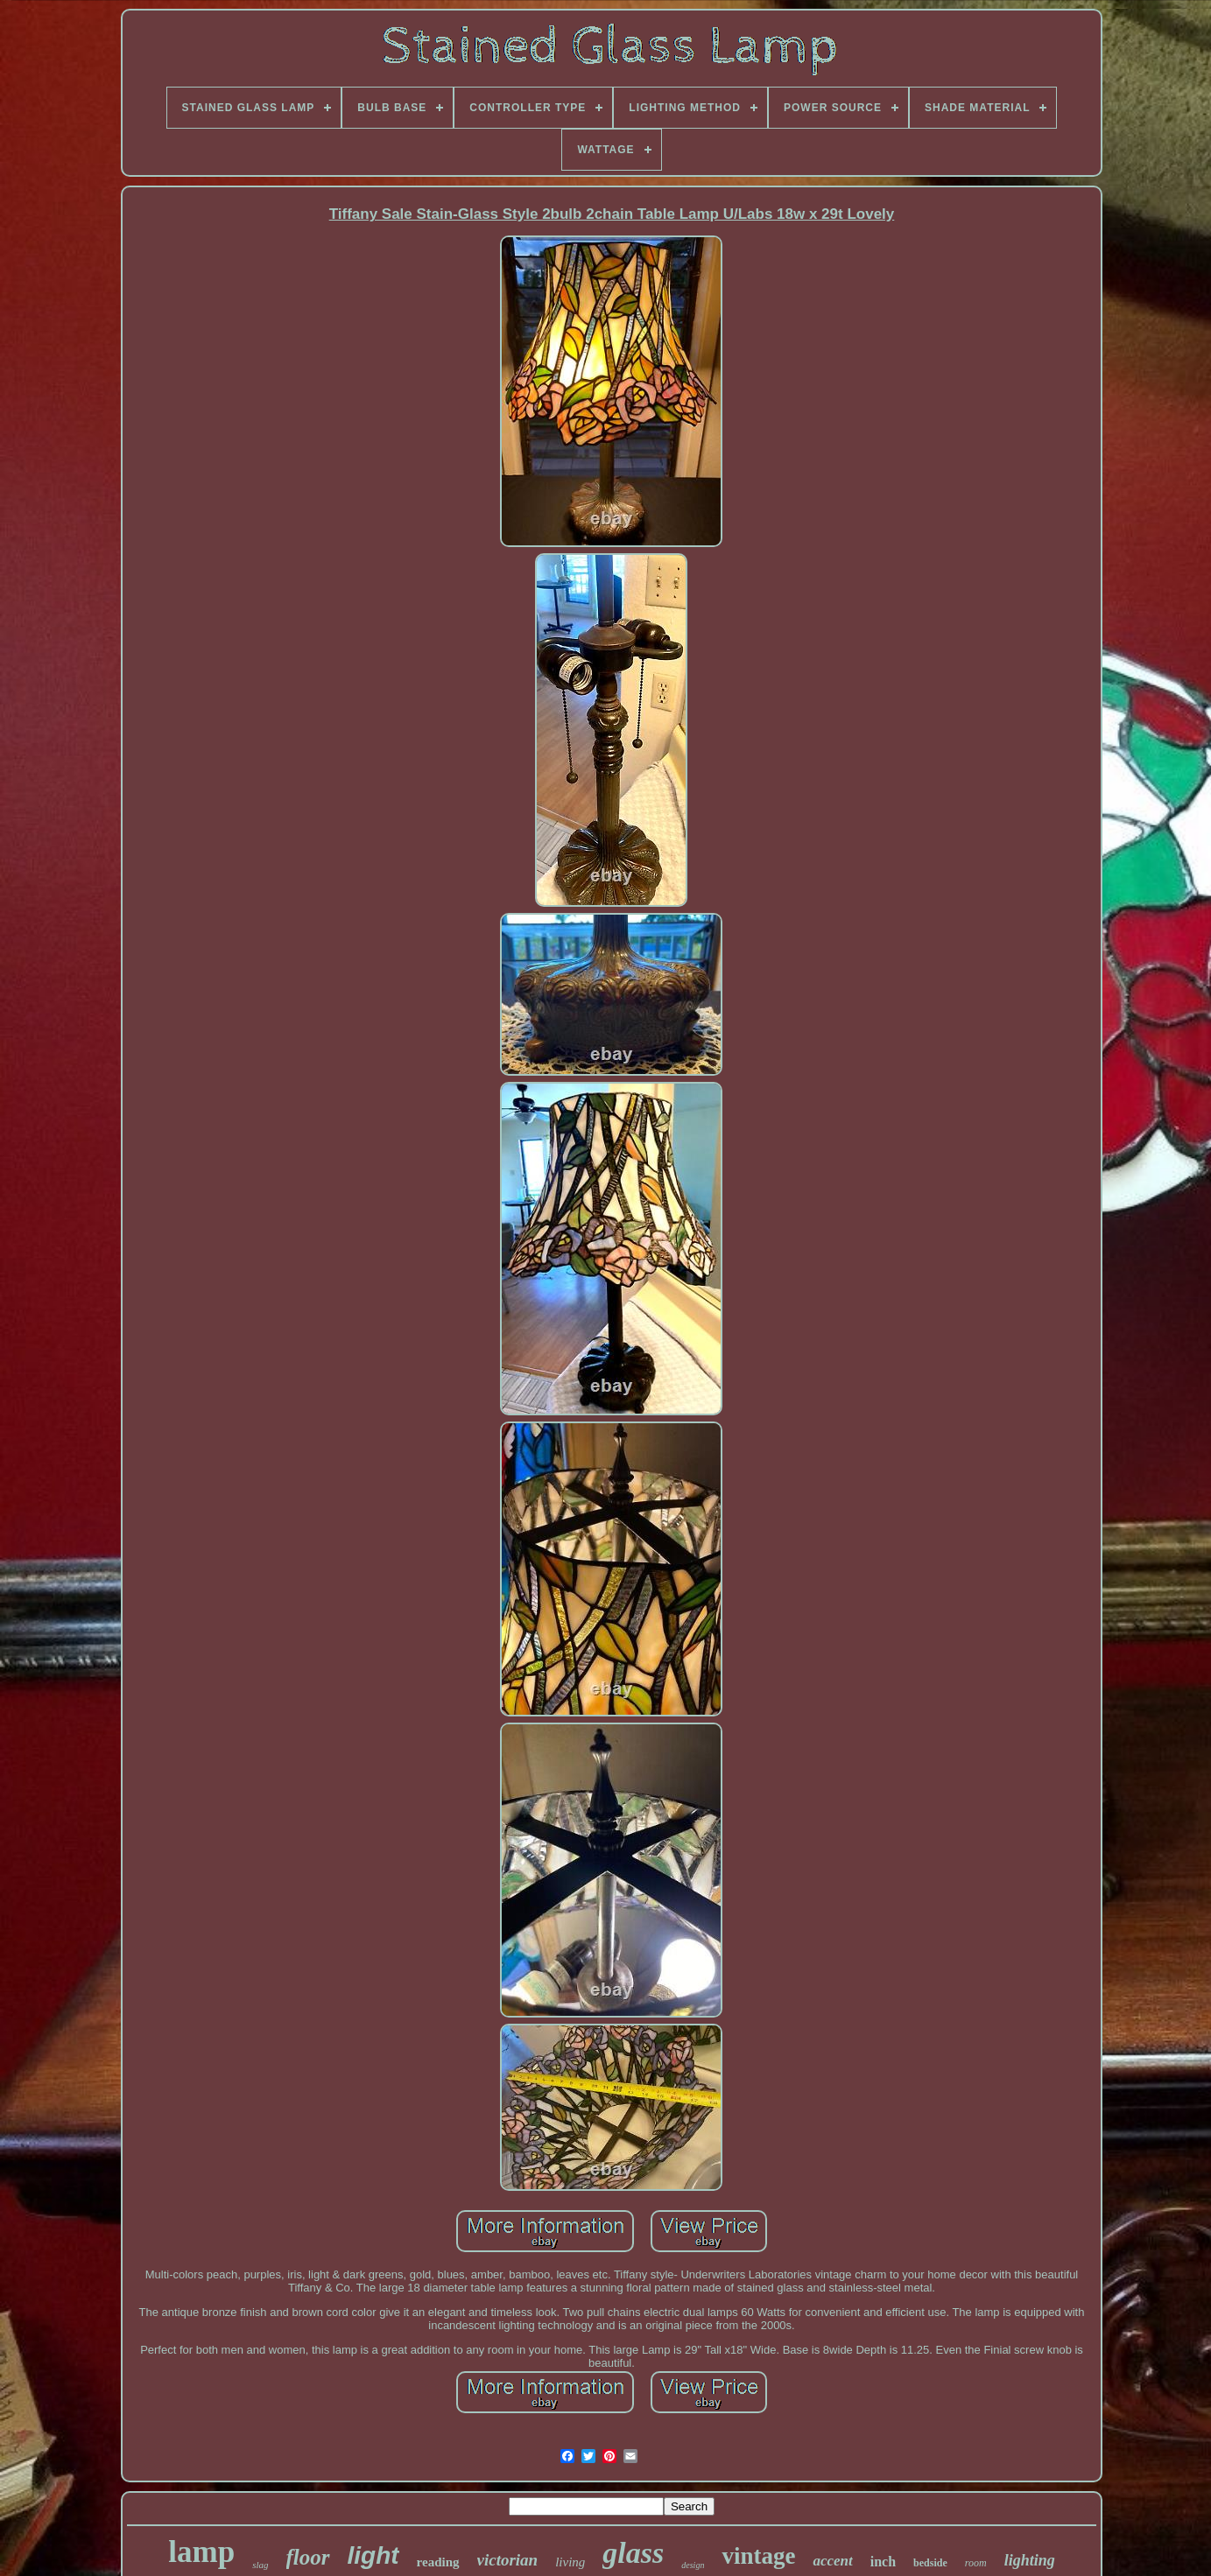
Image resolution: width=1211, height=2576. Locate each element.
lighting (1029, 2560)
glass (633, 2553)
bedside (930, 2563)
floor (308, 2557)
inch (883, 2561)
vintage (758, 2556)
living (570, 2562)
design (692, 2565)
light (373, 2555)
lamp (201, 2552)
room (976, 2563)
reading (438, 2562)
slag (260, 2564)
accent (832, 2560)
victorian (508, 2560)
